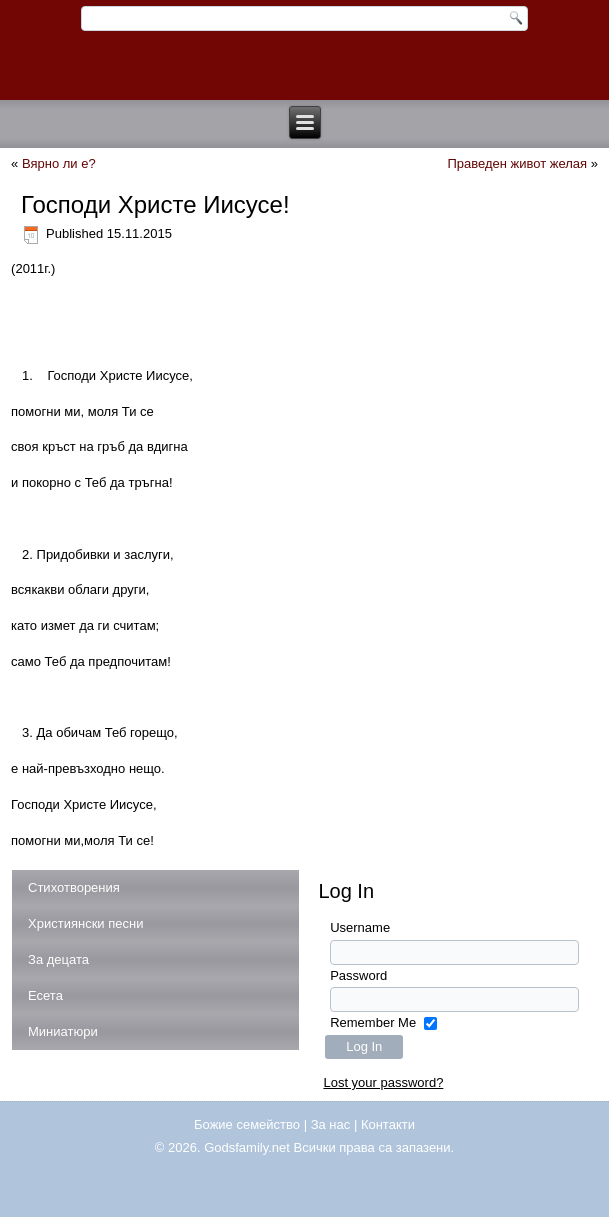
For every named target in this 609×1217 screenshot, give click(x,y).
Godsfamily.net (247, 1147)
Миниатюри (63, 1031)
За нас (331, 1124)
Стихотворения (74, 887)
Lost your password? (383, 1082)
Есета (45, 995)
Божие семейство (247, 1124)
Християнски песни (85, 923)
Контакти (388, 1124)
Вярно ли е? (59, 163)
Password (358, 975)
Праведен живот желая (517, 163)
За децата (58, 959)
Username (360, 927)
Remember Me (373, 1022)
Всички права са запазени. (374, 1147)
